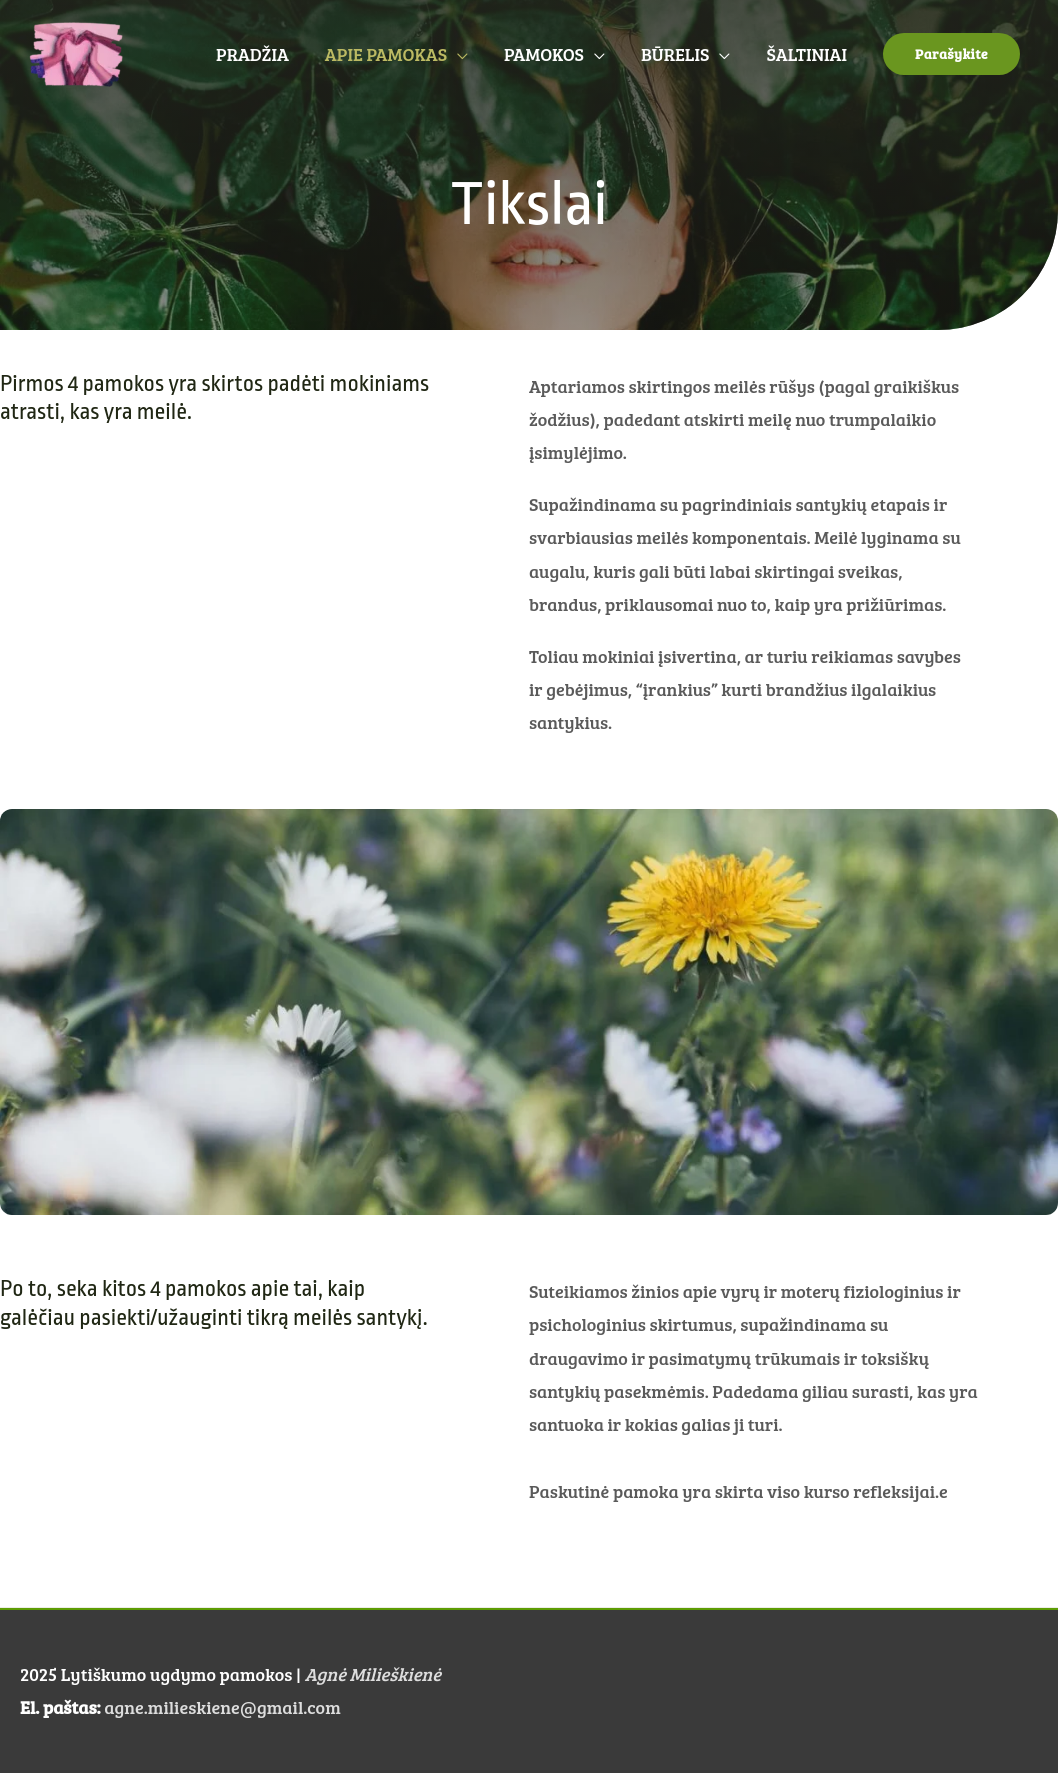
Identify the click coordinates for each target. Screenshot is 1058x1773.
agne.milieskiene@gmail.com (222, 1707)
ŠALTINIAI (806, 54)
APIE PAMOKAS (386, 54)
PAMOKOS (544, 54)
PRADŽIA (252, 54)
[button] (951, 54)
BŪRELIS (675, 54)
